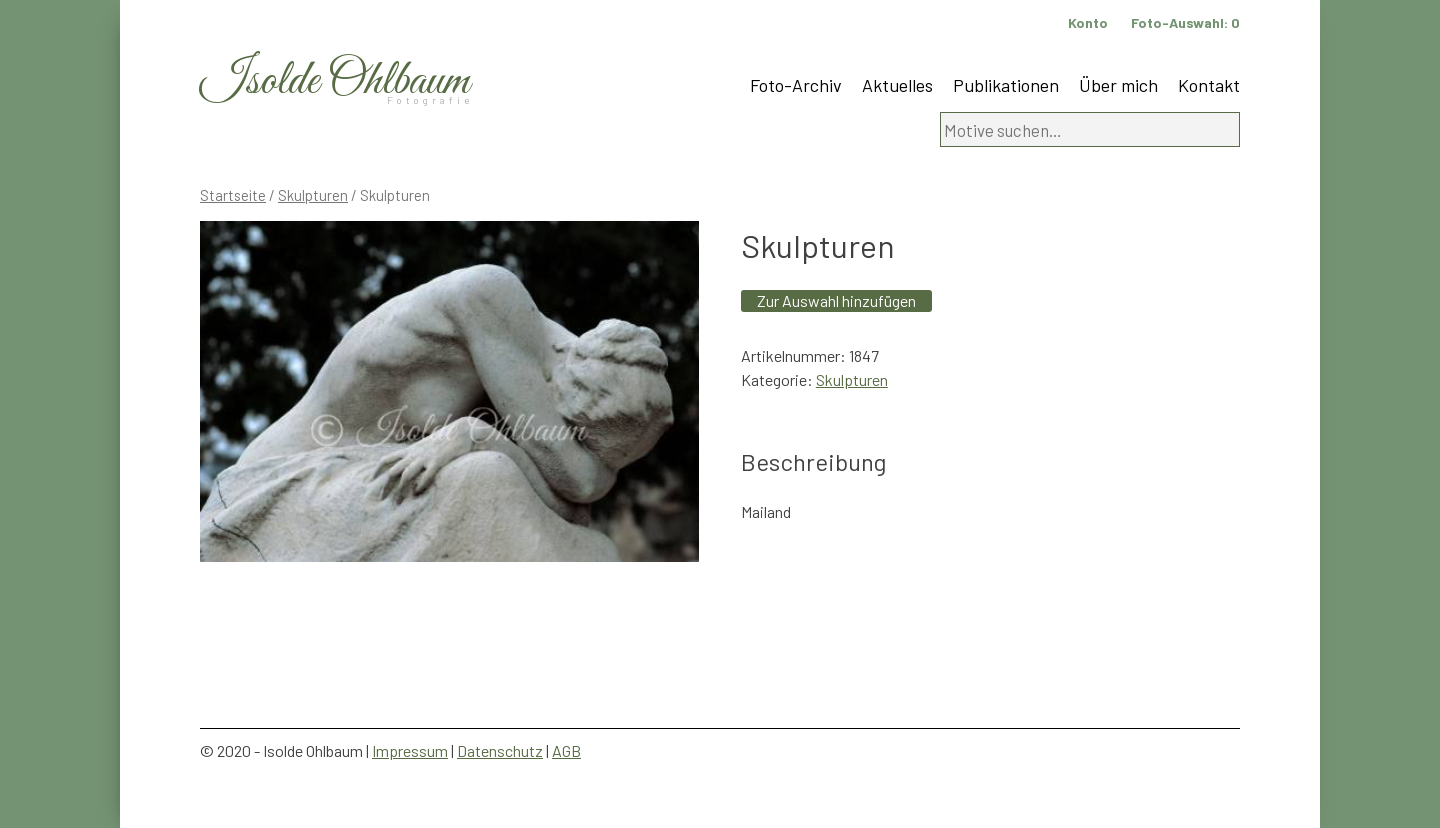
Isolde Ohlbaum (335, 81)
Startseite (233, 195)
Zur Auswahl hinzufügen (836, 300)
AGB (566, 750)
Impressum (410, 750)
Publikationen (1006, 85)
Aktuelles (897, 85)
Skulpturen (313, 195)
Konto (1088, 22)
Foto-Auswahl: (1185, 22)
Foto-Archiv (796, 85)
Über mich (1118, 85)
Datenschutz (500, 750)
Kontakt (1209, 85)
